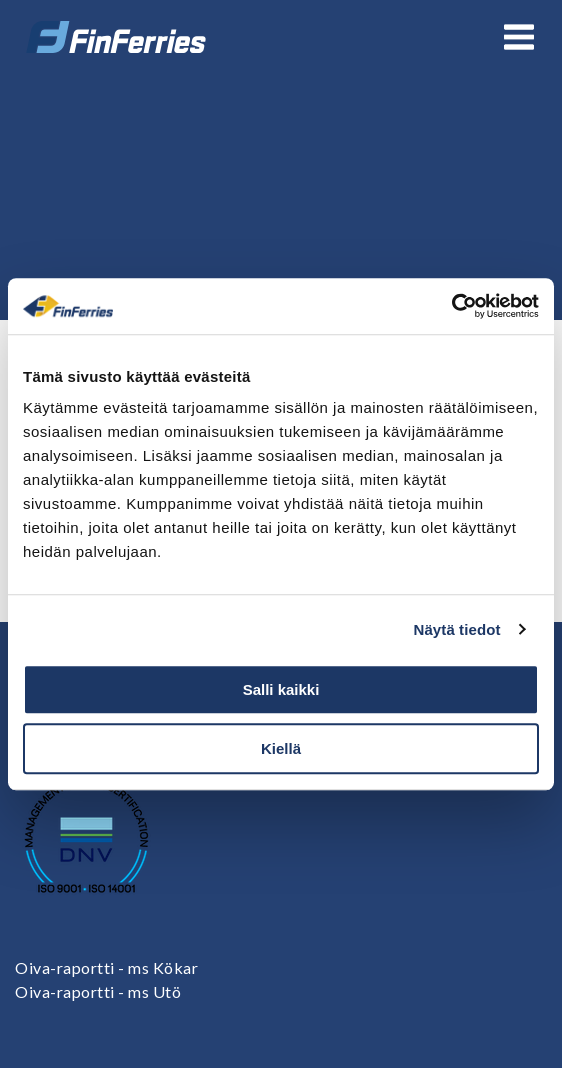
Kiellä (281, 748)
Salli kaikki (281, 689)
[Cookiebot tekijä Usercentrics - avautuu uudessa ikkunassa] (451, 306)
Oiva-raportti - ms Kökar (106, 967)
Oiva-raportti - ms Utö (98, 991)
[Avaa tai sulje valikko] (519, 37)
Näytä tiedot (457, 629)
